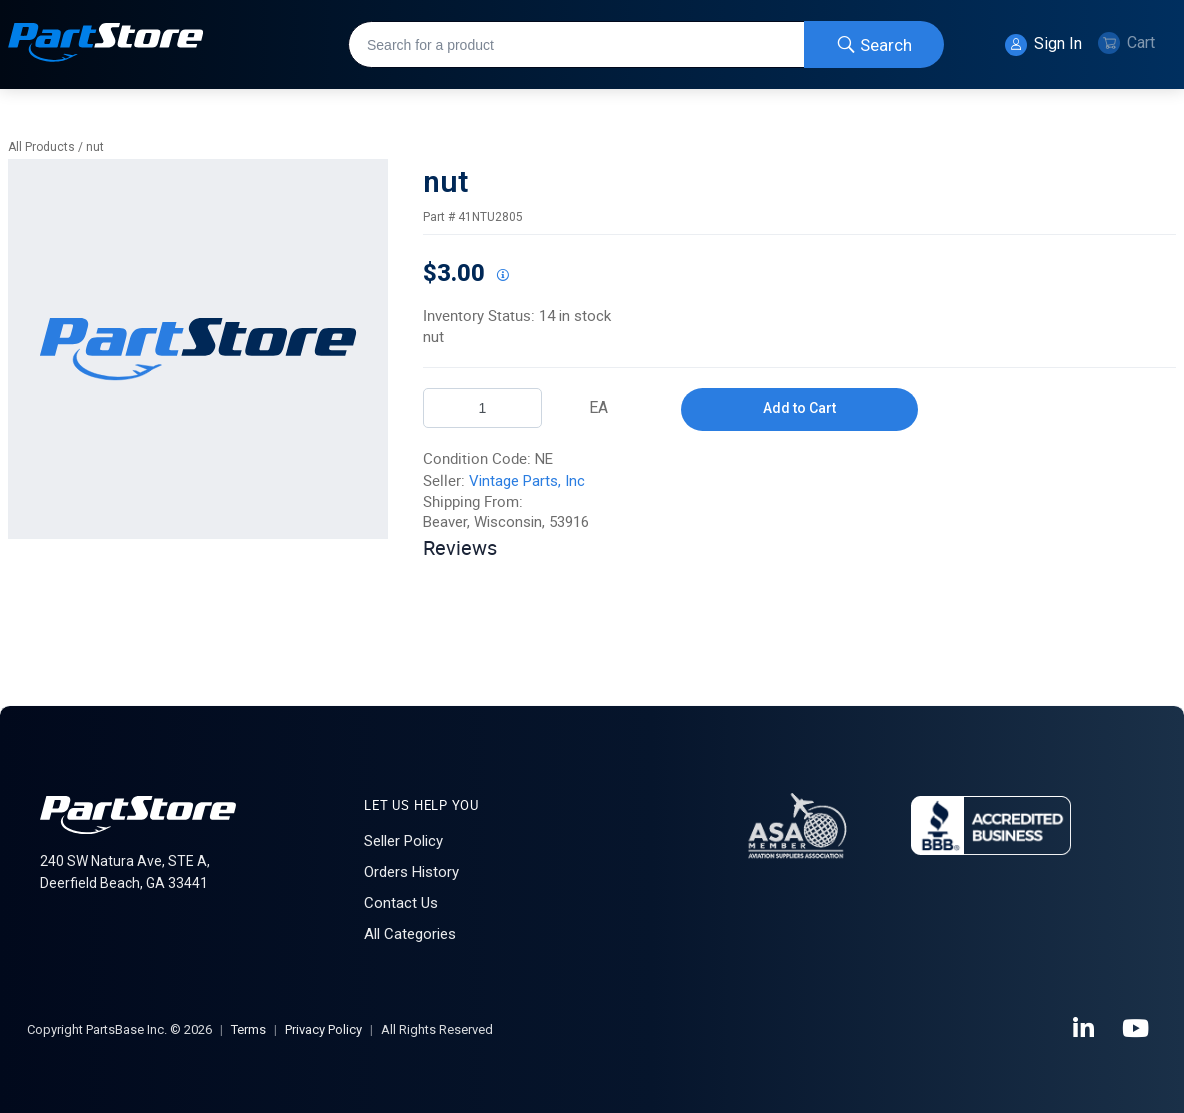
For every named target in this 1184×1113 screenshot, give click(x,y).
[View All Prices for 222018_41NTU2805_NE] (502, 276)
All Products (41, 147)
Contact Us (401, 903)
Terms (248, 1029)
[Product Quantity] (482, 408)
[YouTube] (1137, 1029)
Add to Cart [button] (799, 408)
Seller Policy (403, 841)
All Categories (410, 934)
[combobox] (646, 44)
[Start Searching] (874, 44)
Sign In (1043, 45)
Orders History (411, 872)
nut (95, 147)
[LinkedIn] (1085, 1029)
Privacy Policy (323, 1029)
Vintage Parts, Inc (527, 481)
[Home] (106, 44)
